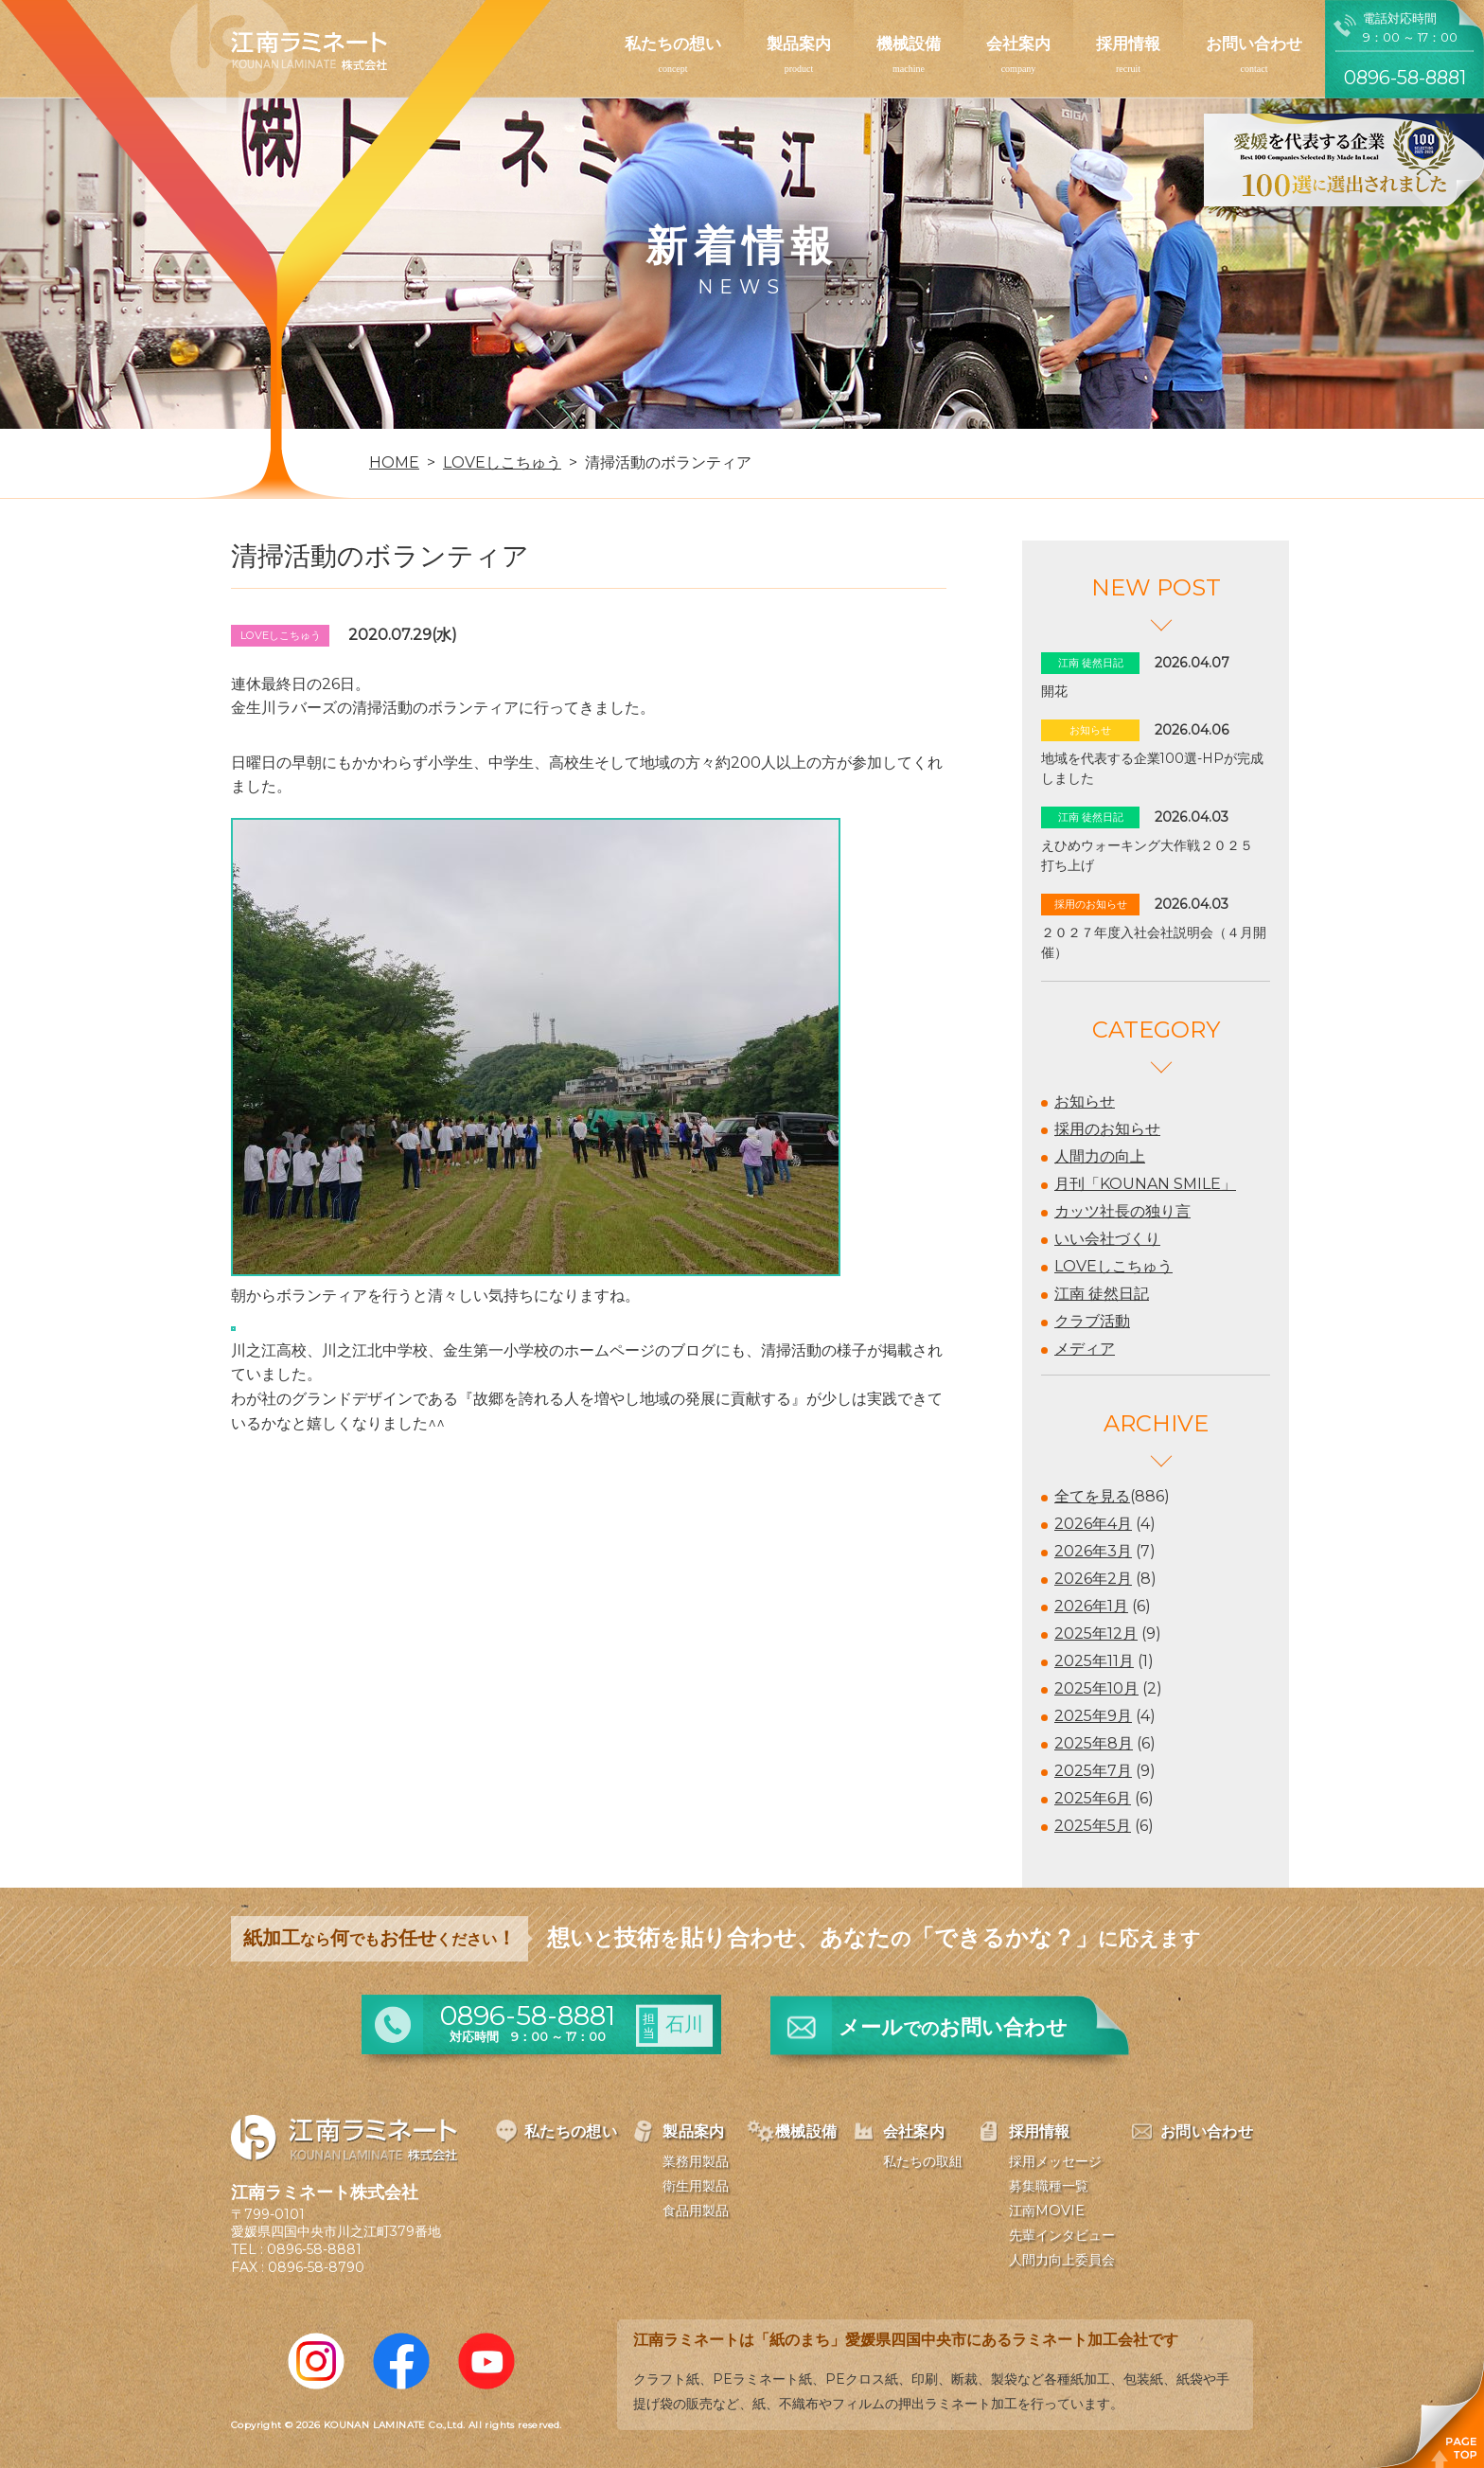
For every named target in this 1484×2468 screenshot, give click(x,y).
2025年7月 (1093, 1771)
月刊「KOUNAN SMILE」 (1145, 1184)
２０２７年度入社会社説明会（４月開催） (1153, 942)
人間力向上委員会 (1062, 2259)
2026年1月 (1091, 1606)
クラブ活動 (1092, 1321)
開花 (1054, 691)
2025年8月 (1093, 1743)
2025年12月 (1096, 1633)
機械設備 (908, 43)
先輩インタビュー (1062, 2235)
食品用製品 (695, 2210)
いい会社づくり (1107, 1239)
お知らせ (1084, 1101)
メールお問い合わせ (953, 2027)
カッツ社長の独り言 (1122, 1211)
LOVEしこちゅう (1113, 1266)
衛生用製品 (695, 2185)
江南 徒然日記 (1101, 1294)
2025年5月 (1092, 1826)
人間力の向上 (1099, 1156)
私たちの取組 (923, 2161)
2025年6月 (1092, 1798)
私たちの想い (673, 43)
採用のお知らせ (1107, 1129)
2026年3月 (1093, 1551)
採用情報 (1128, 43)
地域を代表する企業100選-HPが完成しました (1152, 768)
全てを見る (1092, 1496)
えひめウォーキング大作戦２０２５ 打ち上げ (1153, 855)
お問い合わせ (1254, 43)
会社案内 (1018, 43)
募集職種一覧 (1048, 2185)
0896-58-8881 (314, 2249)
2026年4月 (1093, 1524)
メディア (1084, 1349)
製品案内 (799, 43)
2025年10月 (1096, 1688)
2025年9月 (1093, 1716)
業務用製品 (695, 2161)
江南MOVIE (1047, 2210)
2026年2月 (1093, 1579)
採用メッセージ (1055, 2161)
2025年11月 (1094, 1661)
